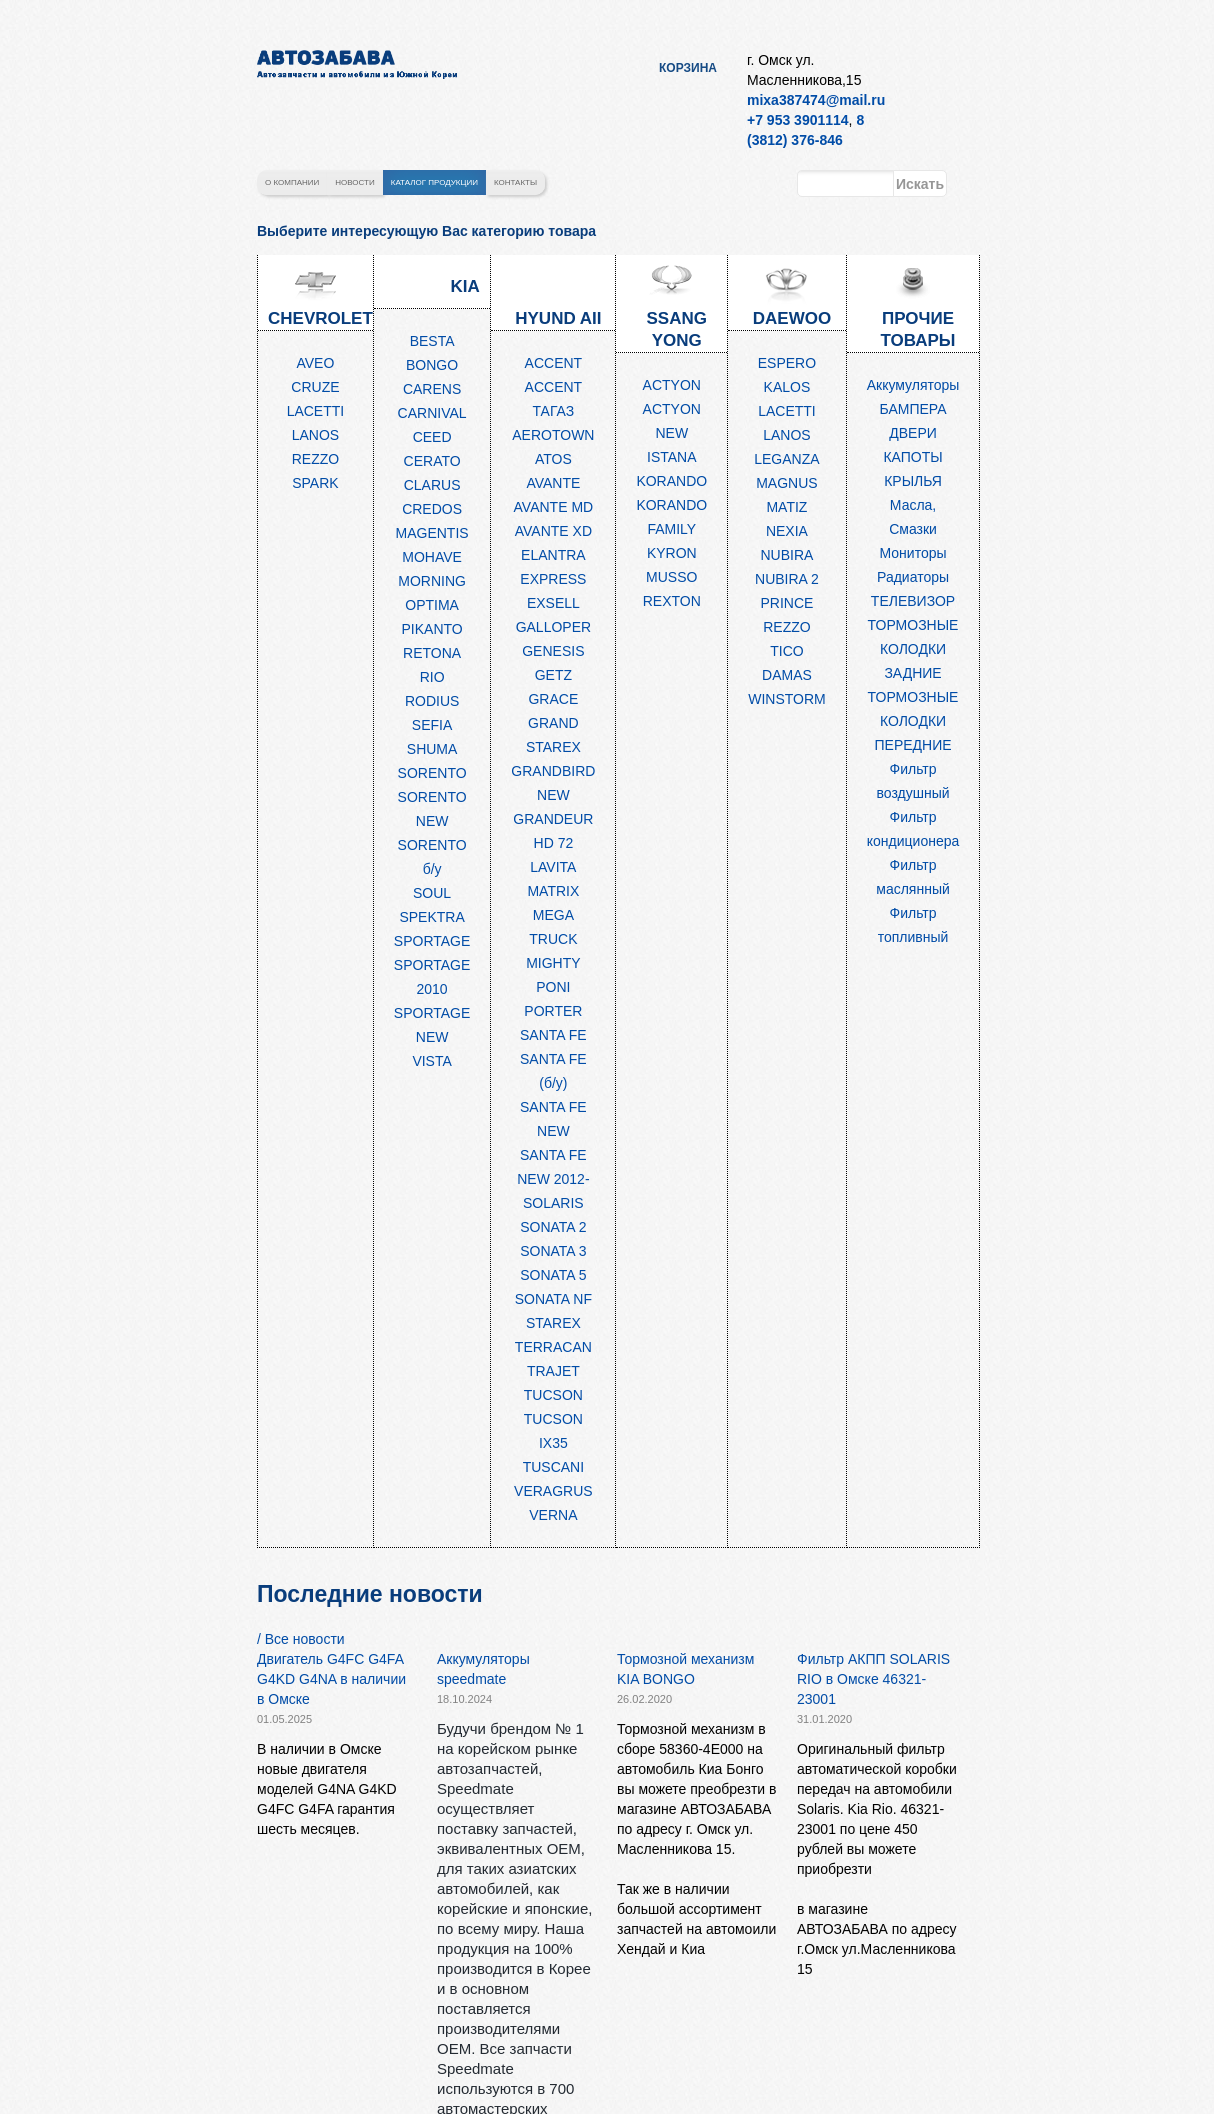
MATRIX (553, 891)
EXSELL (553, 603)
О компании (292, 182)
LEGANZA (786, 459)
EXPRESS (553, 579)
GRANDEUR (553, 819)
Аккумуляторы (913, 385)
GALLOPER (553, 627)
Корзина (688, 68)
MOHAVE (432, 557)
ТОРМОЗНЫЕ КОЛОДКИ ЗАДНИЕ (913, 649)
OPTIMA (432, 605)
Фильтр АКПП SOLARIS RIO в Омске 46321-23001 (873, 1679)
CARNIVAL (432, 413)
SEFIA (432, 725)
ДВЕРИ (913, 433)
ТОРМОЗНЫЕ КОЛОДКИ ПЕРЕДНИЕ (913, 721)
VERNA (553, 1515)
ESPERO (787, 363)
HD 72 (554, 843)
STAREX (553, 1323)
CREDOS (432, 509)
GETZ (553, 675)
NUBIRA (786, 555)
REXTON (672, 601)
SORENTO (432, 773)
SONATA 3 (553, 1251)
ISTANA (672, 457)
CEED (432, 437)
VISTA (431, 1061)
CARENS (432, 389)
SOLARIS (553, 1203)
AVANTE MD (554, 507)
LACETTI (316, 411)
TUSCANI (553, 1467)
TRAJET (553, 1371)
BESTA (432, 341)
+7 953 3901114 (798, 120)
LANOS (315, 435)
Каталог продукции (434, 182)
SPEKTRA (431, 917)
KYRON (672, 553)
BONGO (432, 365)
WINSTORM (787, 699)
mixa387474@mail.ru (816, 100)
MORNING (432, 581)
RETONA (432, 653)
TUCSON (553, 1395)
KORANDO (671, 481)
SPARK (315, 483)
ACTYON (672, 385)
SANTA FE (553, 1035)
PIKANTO (432, 629)
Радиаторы (913, 577)
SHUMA (432, 749)
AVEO (315, 363)
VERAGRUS (553, 1491)
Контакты (515, 182)
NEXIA (787, 531)
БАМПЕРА (913, 409)
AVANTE (553, 483)
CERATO (432, 461)
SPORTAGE (432, 941)
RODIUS (432, 701)
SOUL (432, 893)
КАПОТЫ (912, 457)
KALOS (787, 387)
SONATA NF (553, 1299)
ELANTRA (553, 555)
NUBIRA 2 (787, 579)
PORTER (553, 1011)
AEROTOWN (553, 435)
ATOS (553, 459)
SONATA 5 (553, 1275)
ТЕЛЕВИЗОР (913, 601)
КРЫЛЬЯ (913, 481)
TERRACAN (553, 1347)
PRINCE (786, 603)
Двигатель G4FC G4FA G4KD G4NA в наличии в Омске (331, 1679)
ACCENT (554, 363)
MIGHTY (553, 963)
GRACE (553, 699)
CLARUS (432, 485)
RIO (432, 677)
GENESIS (553, 651)
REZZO (315, 459)
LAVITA (553, 867)
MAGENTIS (432, 533)
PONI (553, 987)
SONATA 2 (553, 1227)
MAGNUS (786, 483)
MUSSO (671, 577)
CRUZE (315, 387)
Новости (354, 182)
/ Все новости (301, 1639)
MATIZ (786, 507)
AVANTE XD (553, 531)
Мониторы (913, 553)
